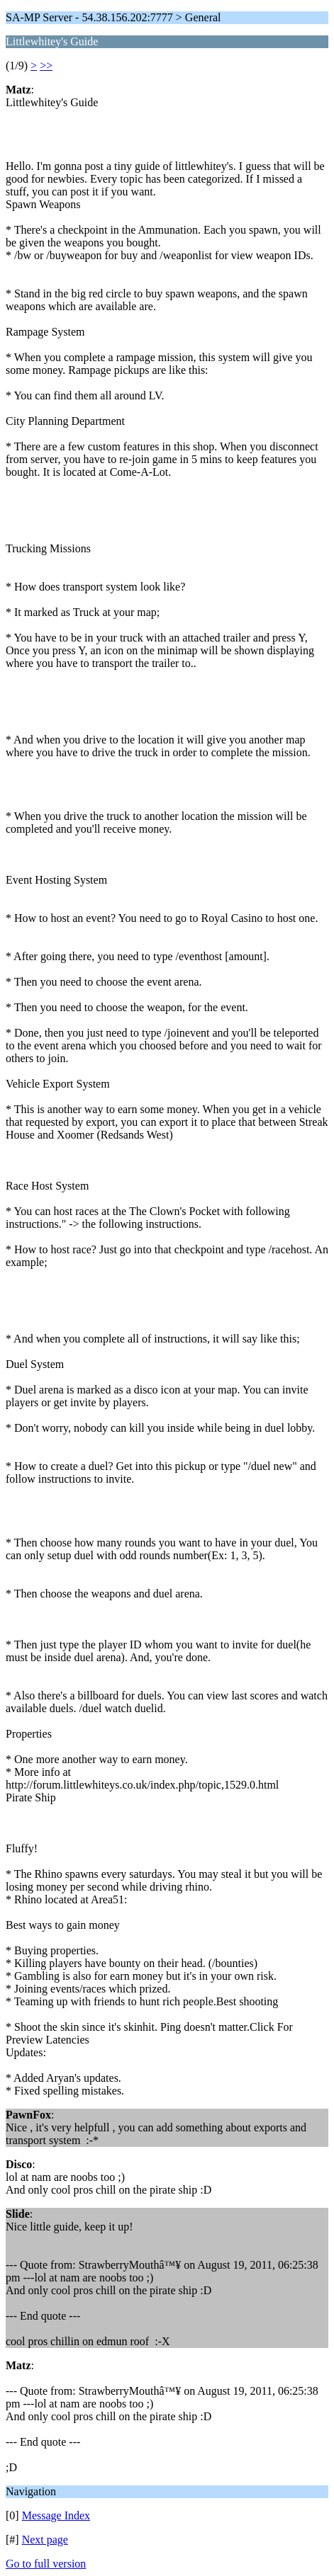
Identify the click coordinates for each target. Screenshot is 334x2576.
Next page (45, 2540)
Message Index (56, 2515)
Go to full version (46, 2564)
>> (46, 65)
